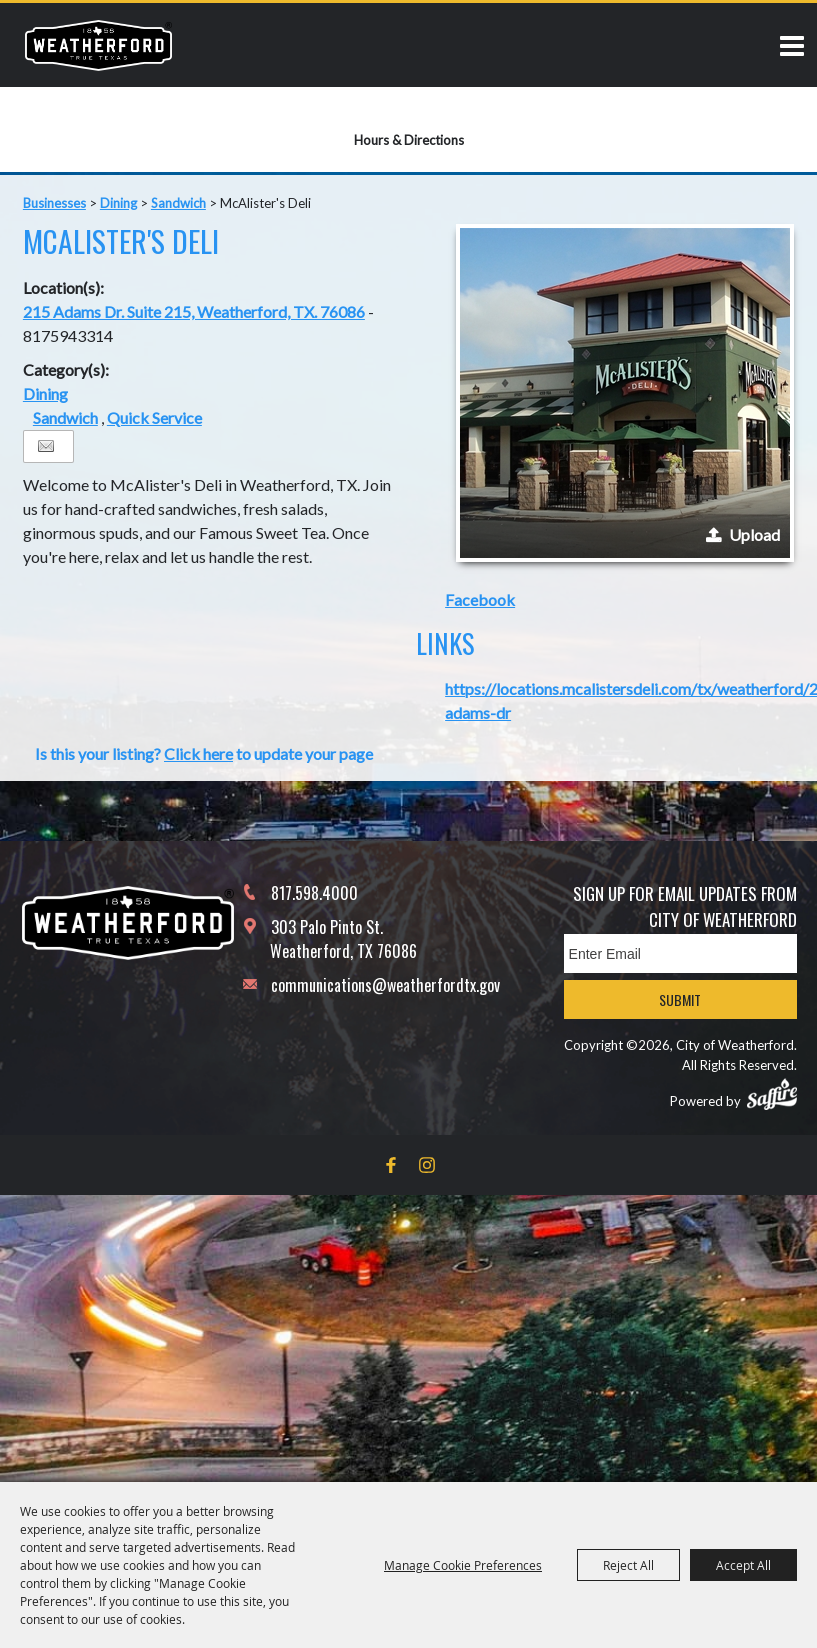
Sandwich (178, 203)
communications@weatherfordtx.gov (385, 985)
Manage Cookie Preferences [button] (463, 1565)
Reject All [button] (628, 1565)
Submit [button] (680, 999)
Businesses (54, 203)
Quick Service (154, 417)
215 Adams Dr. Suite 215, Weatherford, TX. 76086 (194, 311)
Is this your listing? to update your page (204, 753)
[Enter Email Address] (680, 953)
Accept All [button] (743, 1565)
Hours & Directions (409, 140)
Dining (118, 203)
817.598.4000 (314, 893)
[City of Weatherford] (98, 45)
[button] (625, 393)
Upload (754, 534)
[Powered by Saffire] (772, 1094)
